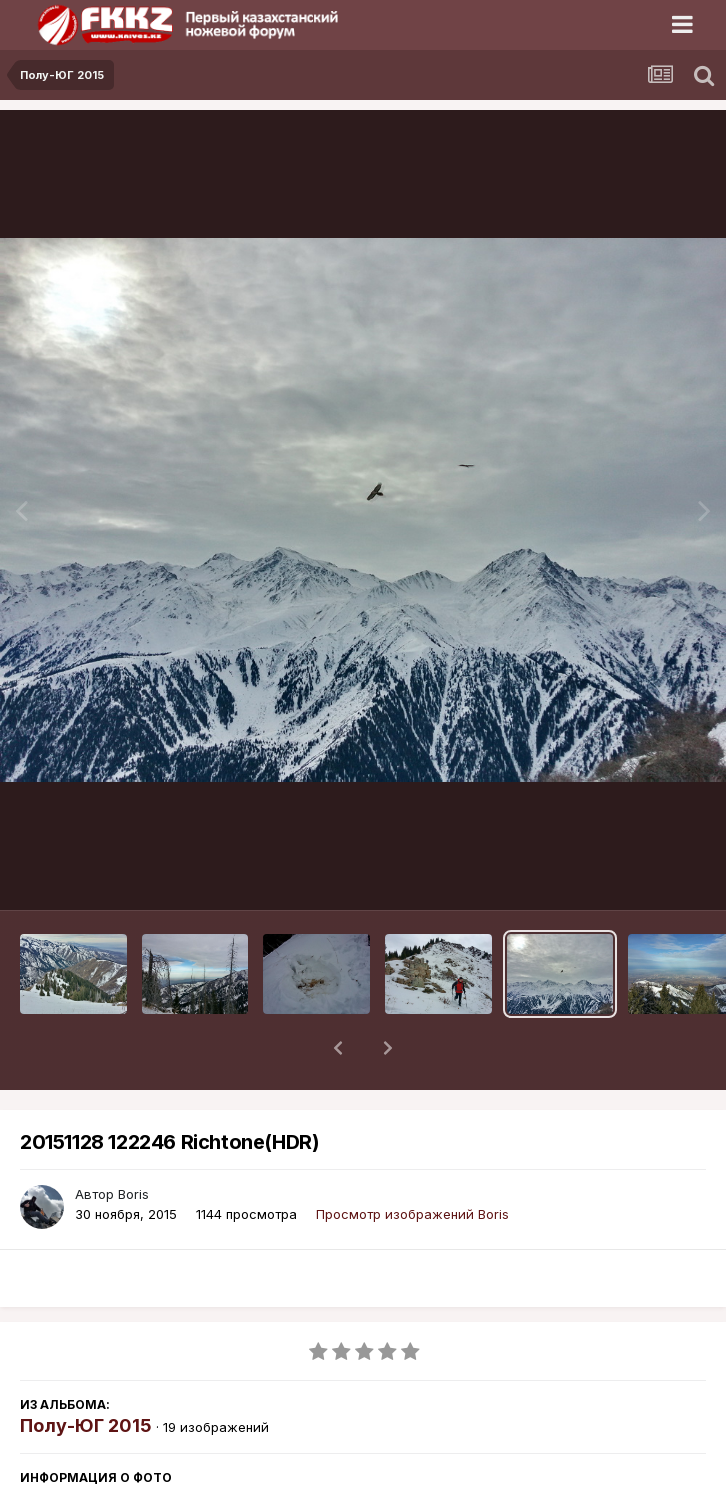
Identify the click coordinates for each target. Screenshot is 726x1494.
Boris (133, 1142)
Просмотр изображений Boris (412, 1162)
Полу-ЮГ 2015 (86, 1373)
